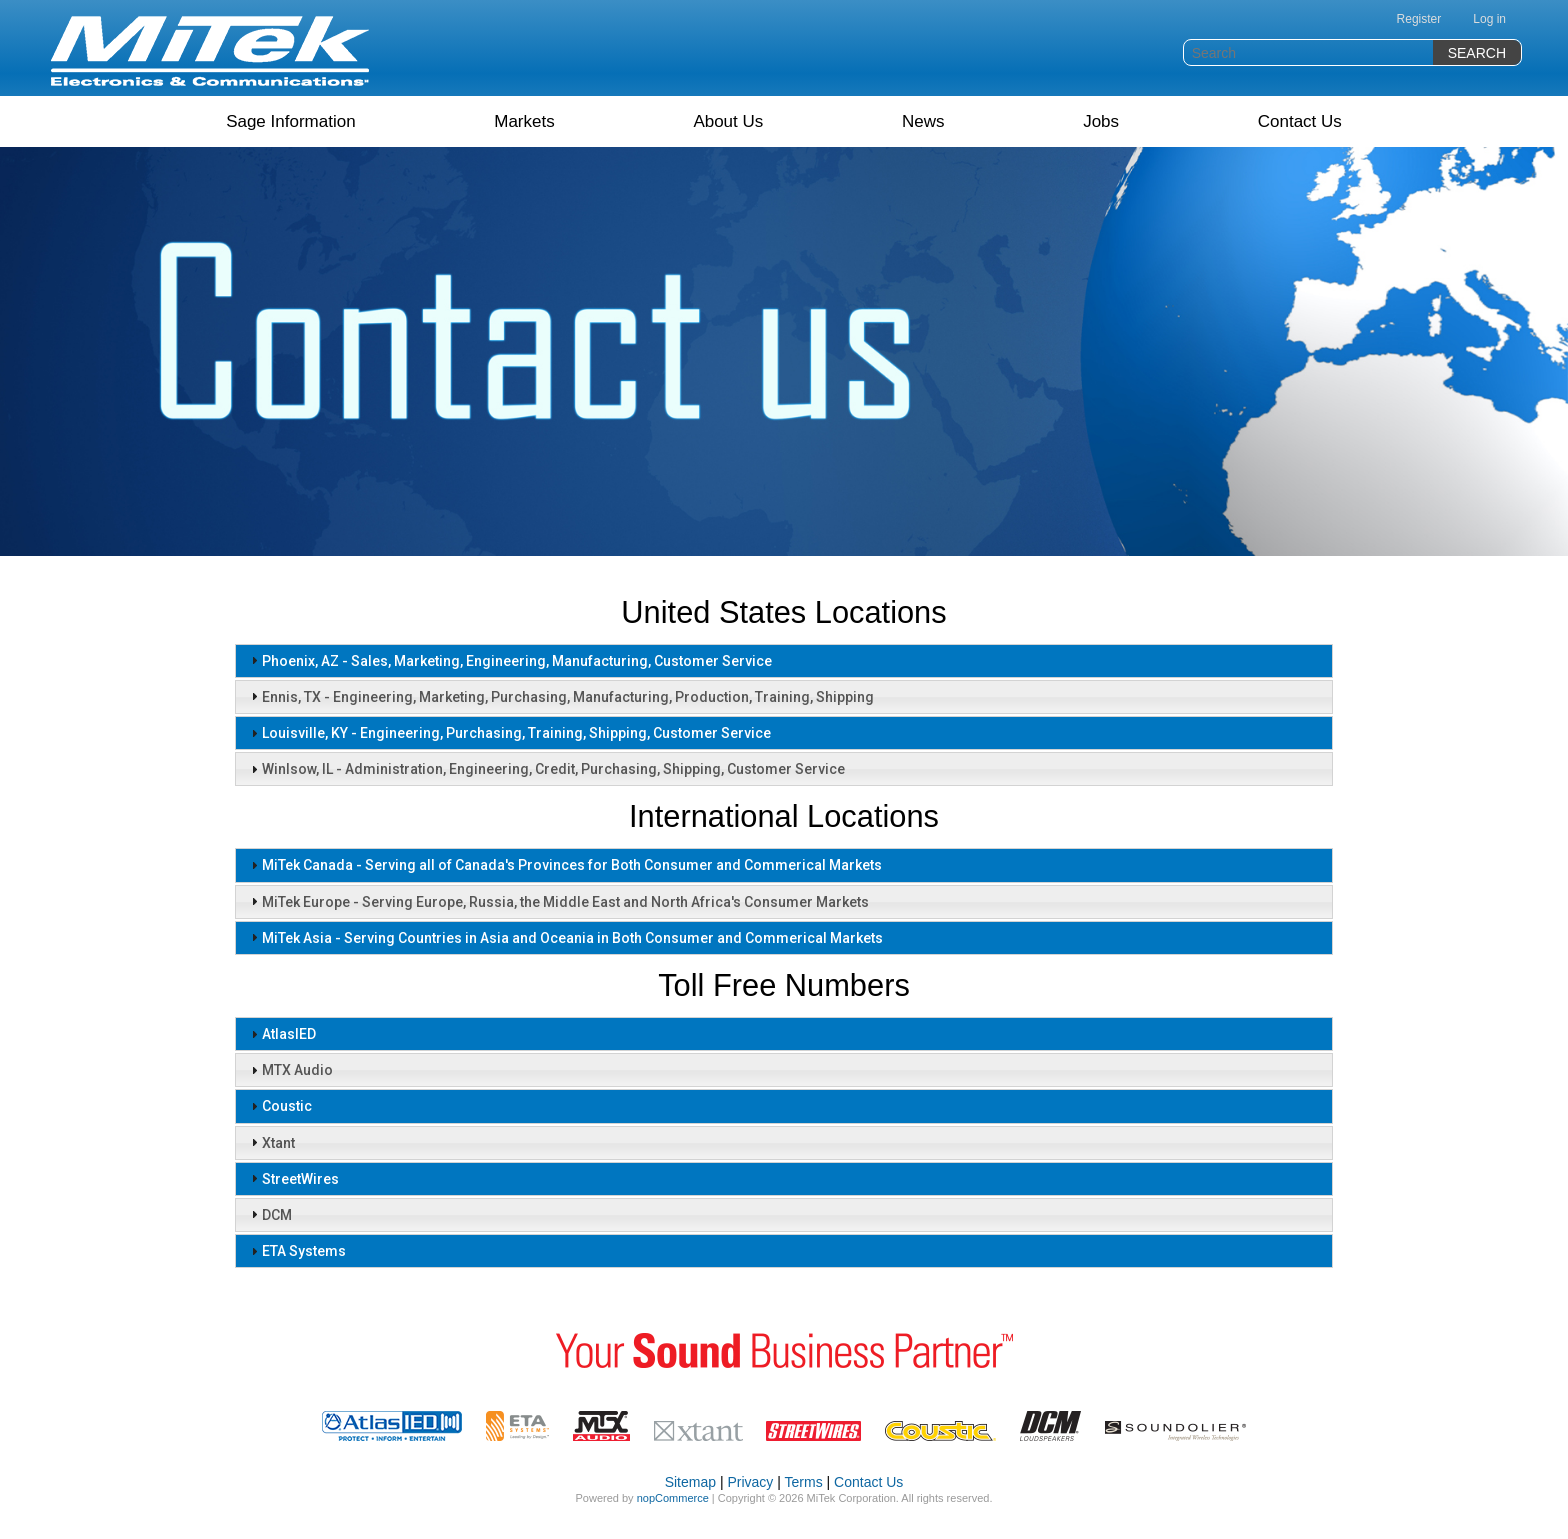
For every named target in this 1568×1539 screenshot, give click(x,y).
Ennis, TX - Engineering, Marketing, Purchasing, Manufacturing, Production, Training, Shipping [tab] (560, 696)
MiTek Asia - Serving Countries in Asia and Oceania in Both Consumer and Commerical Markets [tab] (564, 937)
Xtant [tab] (270, 1142)
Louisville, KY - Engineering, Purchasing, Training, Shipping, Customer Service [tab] (508, 733)
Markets (524, 121)
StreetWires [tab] (292, 1178)
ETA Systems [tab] (296, 1251)
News (923, 121)
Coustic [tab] (279, 1106)
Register (1419, 19)
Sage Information (290, 121)
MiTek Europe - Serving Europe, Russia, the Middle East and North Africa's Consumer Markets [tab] (557, 901)
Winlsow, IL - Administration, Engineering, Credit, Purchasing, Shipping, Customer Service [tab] (545, 769)
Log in (1489, 19)
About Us (728, 121)
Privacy (750, 1482)
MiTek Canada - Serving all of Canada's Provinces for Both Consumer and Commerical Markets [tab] (564, 865)
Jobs (1101, 121)
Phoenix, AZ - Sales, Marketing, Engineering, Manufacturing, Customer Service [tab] (509, 660)
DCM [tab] (269, 1214)
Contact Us (1300, 121)
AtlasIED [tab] (281, 1034)
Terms (804, 1482)
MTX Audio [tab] (289, 1070)
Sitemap (690, 1482)
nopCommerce (673, 1498)
